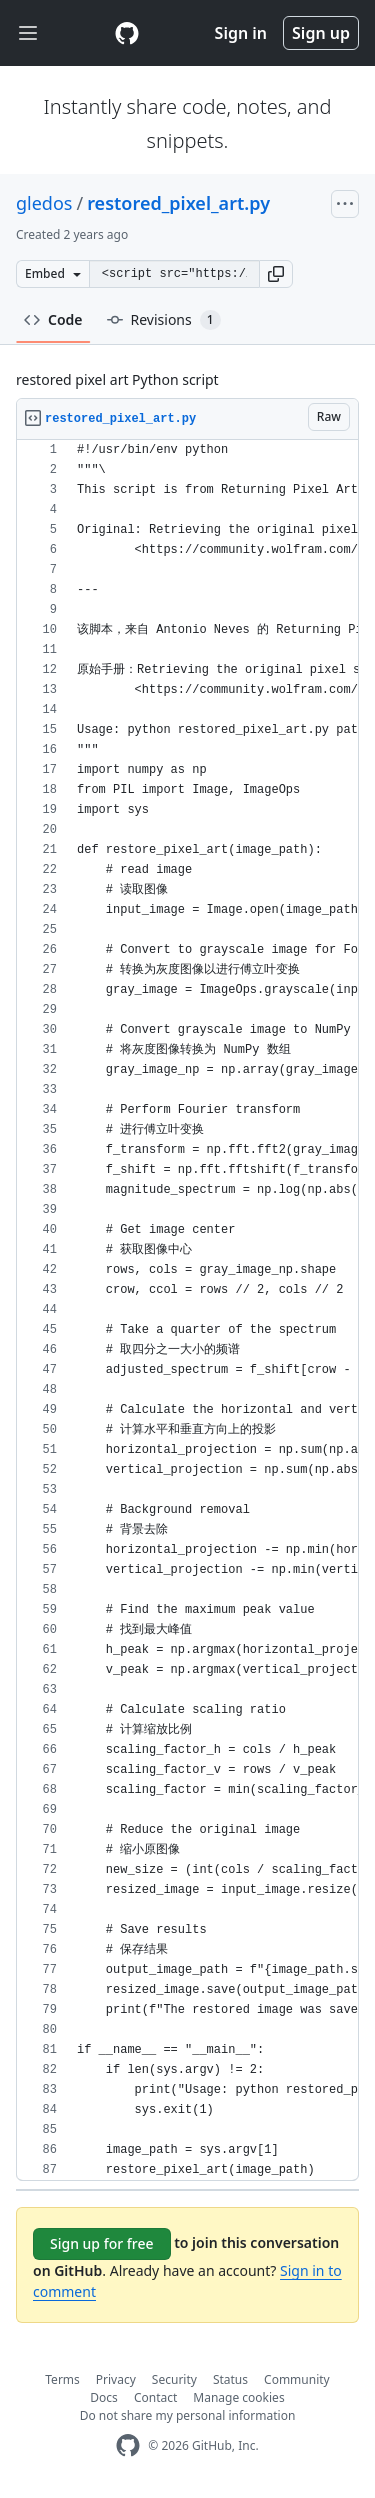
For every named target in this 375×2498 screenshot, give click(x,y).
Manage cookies (238, 2397)
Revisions (164, 320)
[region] (187, 1310)
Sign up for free (102, 2243)
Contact (155, 2397)
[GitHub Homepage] (128, 2445)
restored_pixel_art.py (178, 203)
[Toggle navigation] (28, 33)
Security (174, 2379)
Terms (62, 2379)
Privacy (116, 2379)
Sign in (241, 33)
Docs (104, 2397)
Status (230, 2379)
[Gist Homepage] (127, 33)
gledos (44, 203)
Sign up (321, 33)
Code (53, 319)
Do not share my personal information (188, 2415)
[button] (276, 274)
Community (297, 2379)
